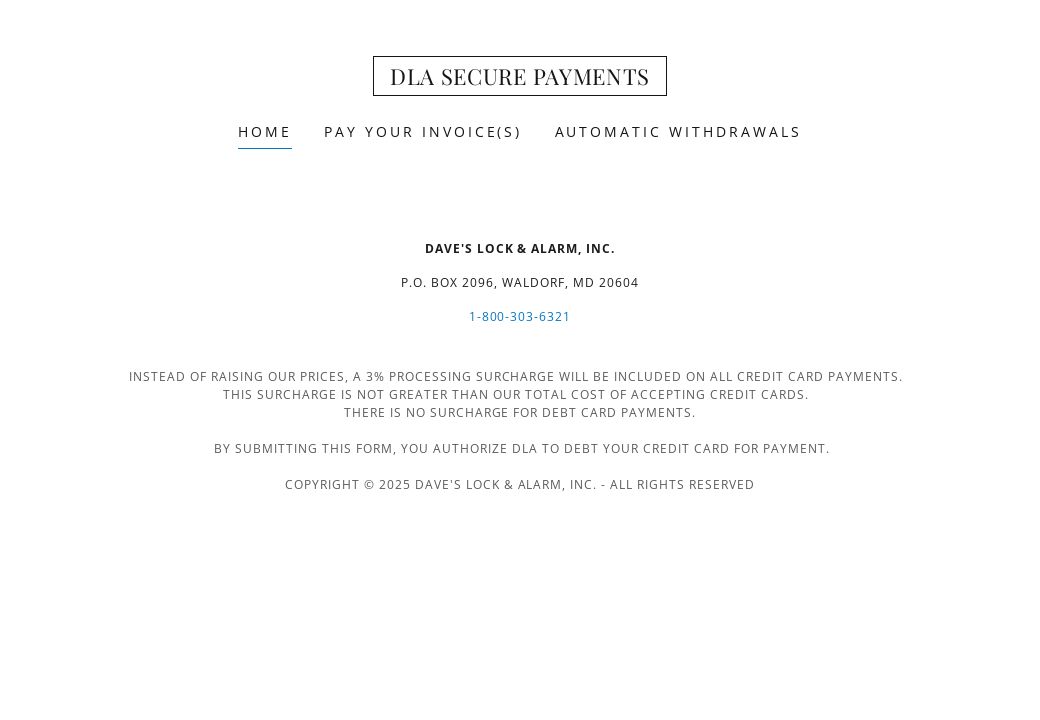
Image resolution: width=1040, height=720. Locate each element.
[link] (520, 79)
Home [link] (265, 131)
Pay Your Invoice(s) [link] (423, 131)
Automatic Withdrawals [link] (679, 131)
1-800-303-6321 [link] (520, 316)
